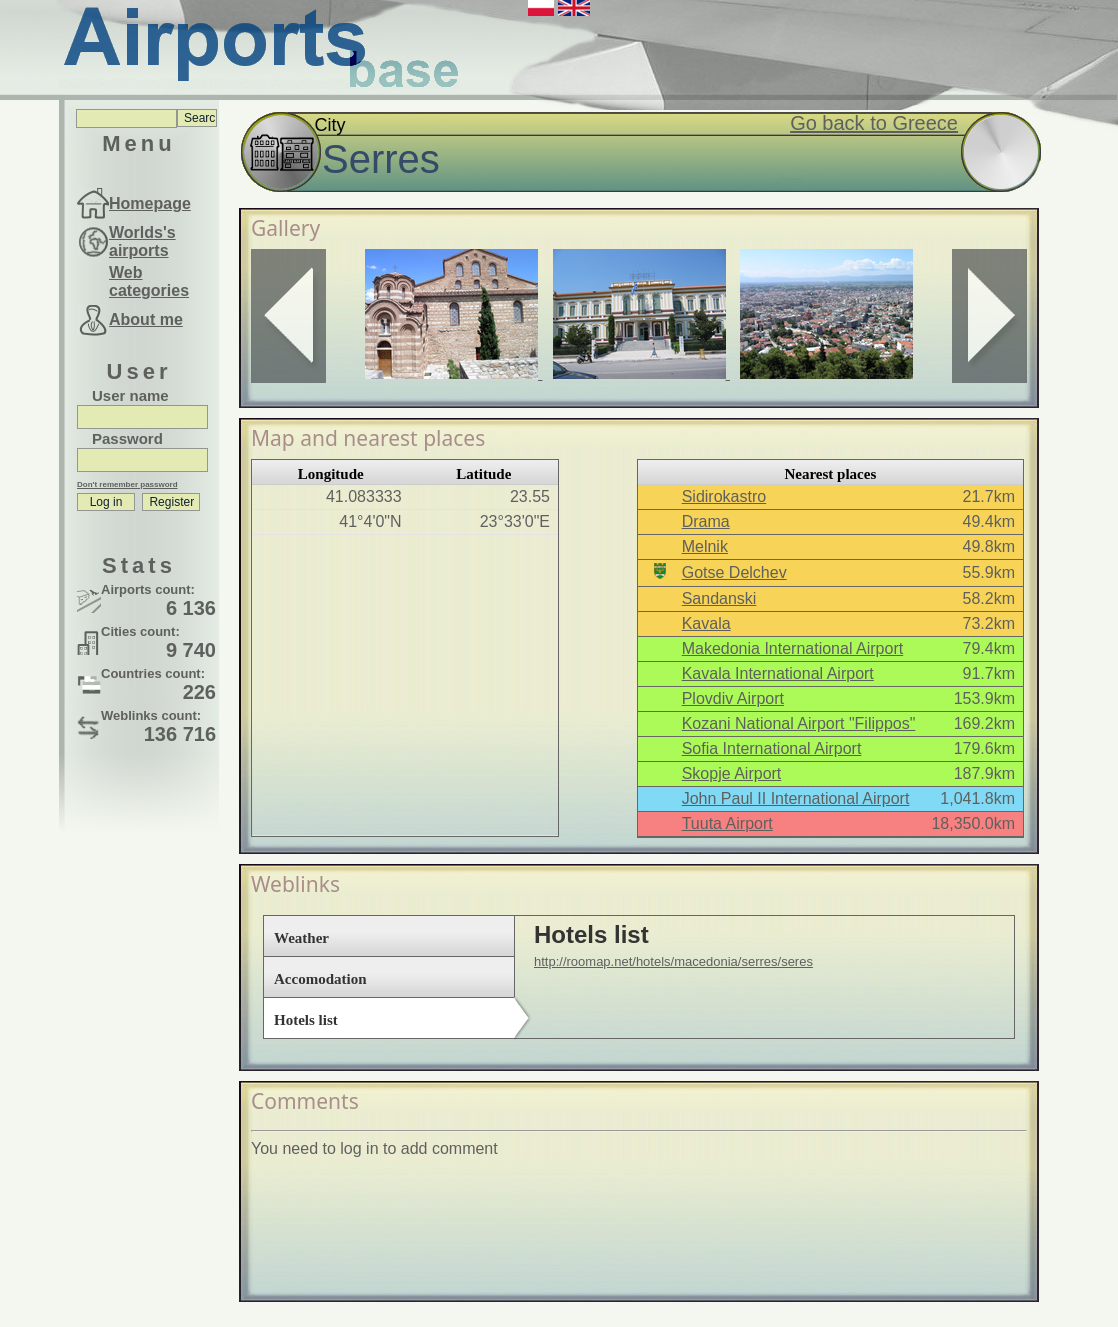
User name (130, 395)
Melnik (705, 546)
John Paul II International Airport (796, 798)
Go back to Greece (874, 123)
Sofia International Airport (772, 748)
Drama (706, 521)
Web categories (149, 281)
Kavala (706, 623)
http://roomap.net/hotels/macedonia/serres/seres (673, 961)
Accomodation (320, 979)
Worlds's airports (142, 241)
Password (127, 438)
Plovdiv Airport (733, 698)
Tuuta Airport (727, 823)
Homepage (150, 203)
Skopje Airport (732, 773)
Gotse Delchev (734, 572)
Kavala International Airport (778, 673)
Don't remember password (127, 484)
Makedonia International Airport (792, 648)
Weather (301, 938)
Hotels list (306, 1020)
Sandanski (719, 598)
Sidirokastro (724, 496)
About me (146, 319)
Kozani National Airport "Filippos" (799, 723)
